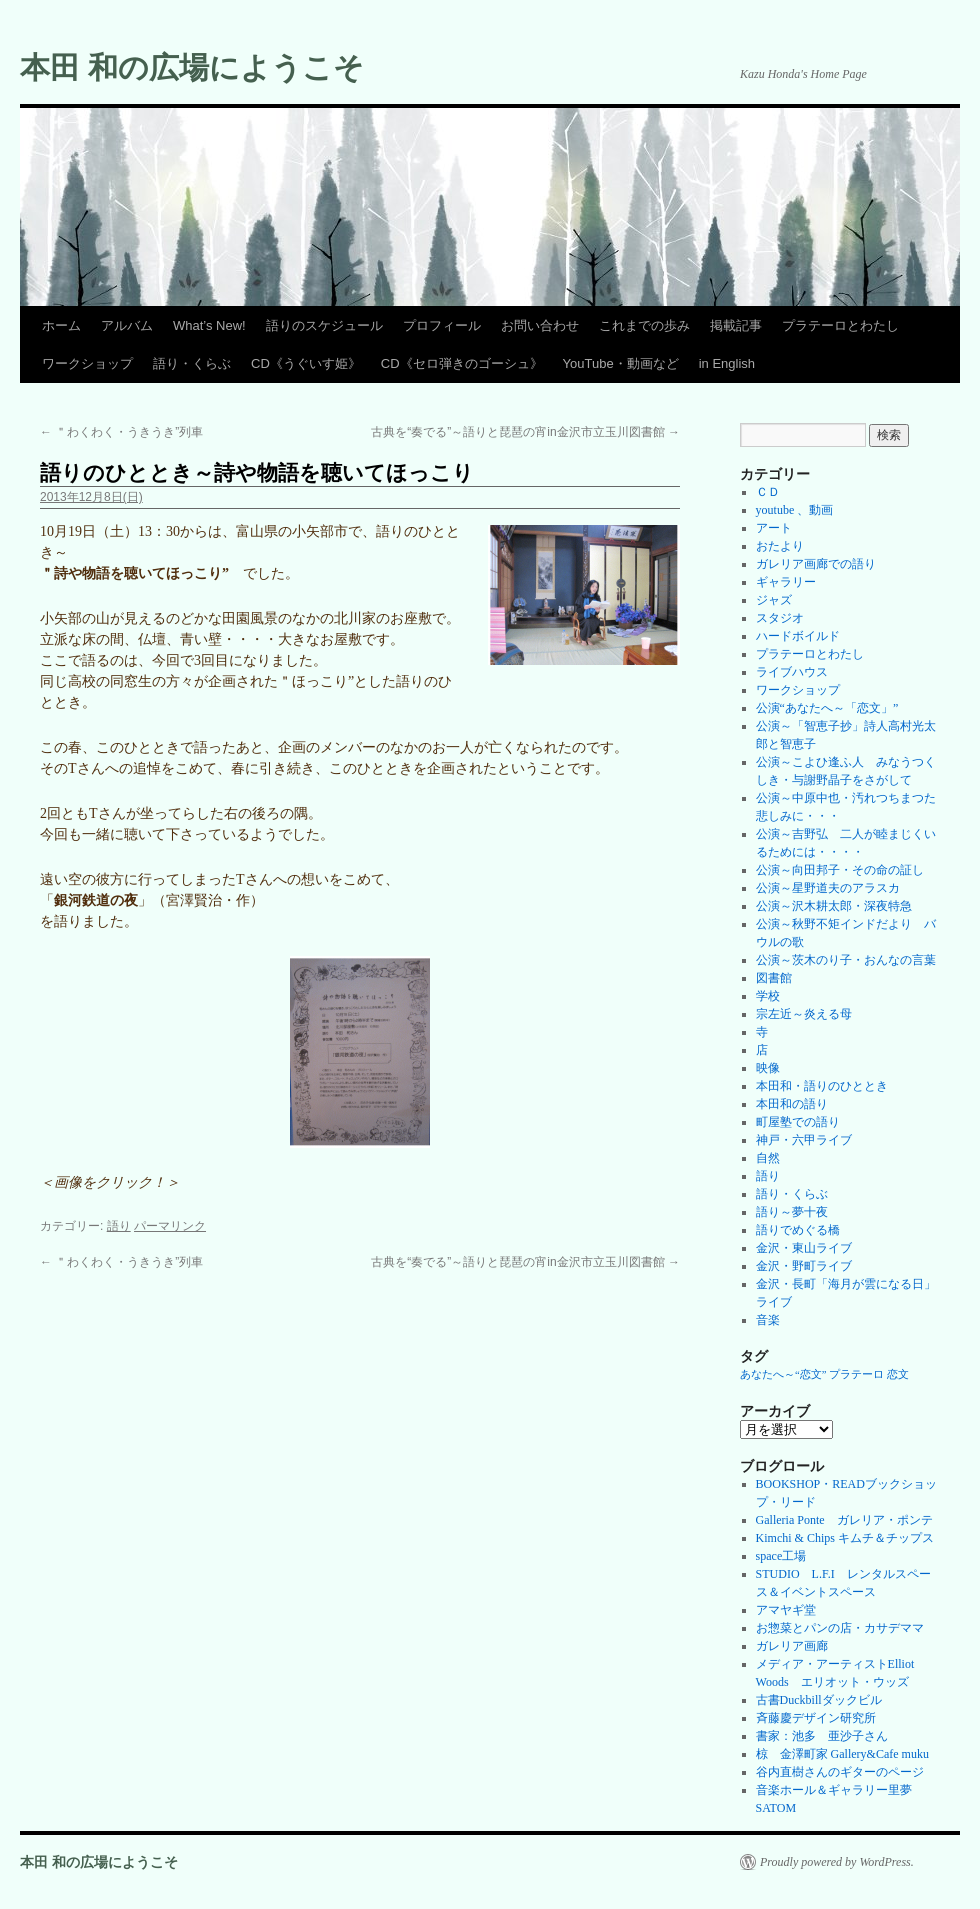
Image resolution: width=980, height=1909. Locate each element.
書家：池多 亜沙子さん (822, 1736)
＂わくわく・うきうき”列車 (121, 432)
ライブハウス (792, 672)
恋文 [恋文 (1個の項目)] (898, 1374)
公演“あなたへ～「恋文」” (827, 708)
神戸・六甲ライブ (804, 1140)
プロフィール (442, 325)
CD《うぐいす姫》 (306, 363)
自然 (768, 1158)
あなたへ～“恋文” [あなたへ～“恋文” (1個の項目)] (783, 1374)
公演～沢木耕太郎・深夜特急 (834, 906)
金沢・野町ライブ (804, 1266)
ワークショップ (87, 363)
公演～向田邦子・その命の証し (840, 870)
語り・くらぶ (192, 363)
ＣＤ (768, 492)
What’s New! (209, 325)
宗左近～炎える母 (804, 1014)
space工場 (781, 1556)
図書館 (774, 978)
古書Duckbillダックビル (819, 1700)
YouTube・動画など (621, 363)
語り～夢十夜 (792, 1212)
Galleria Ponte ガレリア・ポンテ (844, 1520)
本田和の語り (792, 1104)
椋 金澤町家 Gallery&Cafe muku (842, 1754)
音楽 (768, 1320)
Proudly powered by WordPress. (837, 1862)
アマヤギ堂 (786, 1610)
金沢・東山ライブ (804, 1248)
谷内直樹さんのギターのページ (840, 1772)
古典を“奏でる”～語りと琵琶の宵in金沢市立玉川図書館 (525, 432)
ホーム (61, 325)
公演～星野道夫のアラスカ (828, 888)
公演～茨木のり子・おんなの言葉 (846, 960)
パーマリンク (170, 1226)
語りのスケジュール (324, 325)
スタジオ (780, 618)
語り (119, 1226)
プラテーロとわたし (840, 325)
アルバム (127, 325)
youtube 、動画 (795, 510)
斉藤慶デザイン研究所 (816, 1718)
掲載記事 (736, 325)
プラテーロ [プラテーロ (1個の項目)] (856, 1374)
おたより (780, 546)
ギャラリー (786, 582)
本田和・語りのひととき (822, 1086)
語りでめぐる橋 (798, 1230)
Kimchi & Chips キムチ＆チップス (845, 1538)
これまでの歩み (644, 325)
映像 (768, 1068)
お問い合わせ (540, 325)
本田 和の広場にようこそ (192, 67)
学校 (768, 996)
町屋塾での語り (798, 1122)
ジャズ (774, 600)
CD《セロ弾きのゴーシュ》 (462, 363)
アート (774, 528)
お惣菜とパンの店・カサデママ (840, 1628)
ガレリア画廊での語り (816, 564)
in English (727, 363)
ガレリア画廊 (792, 1646)
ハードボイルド (798, 636)
